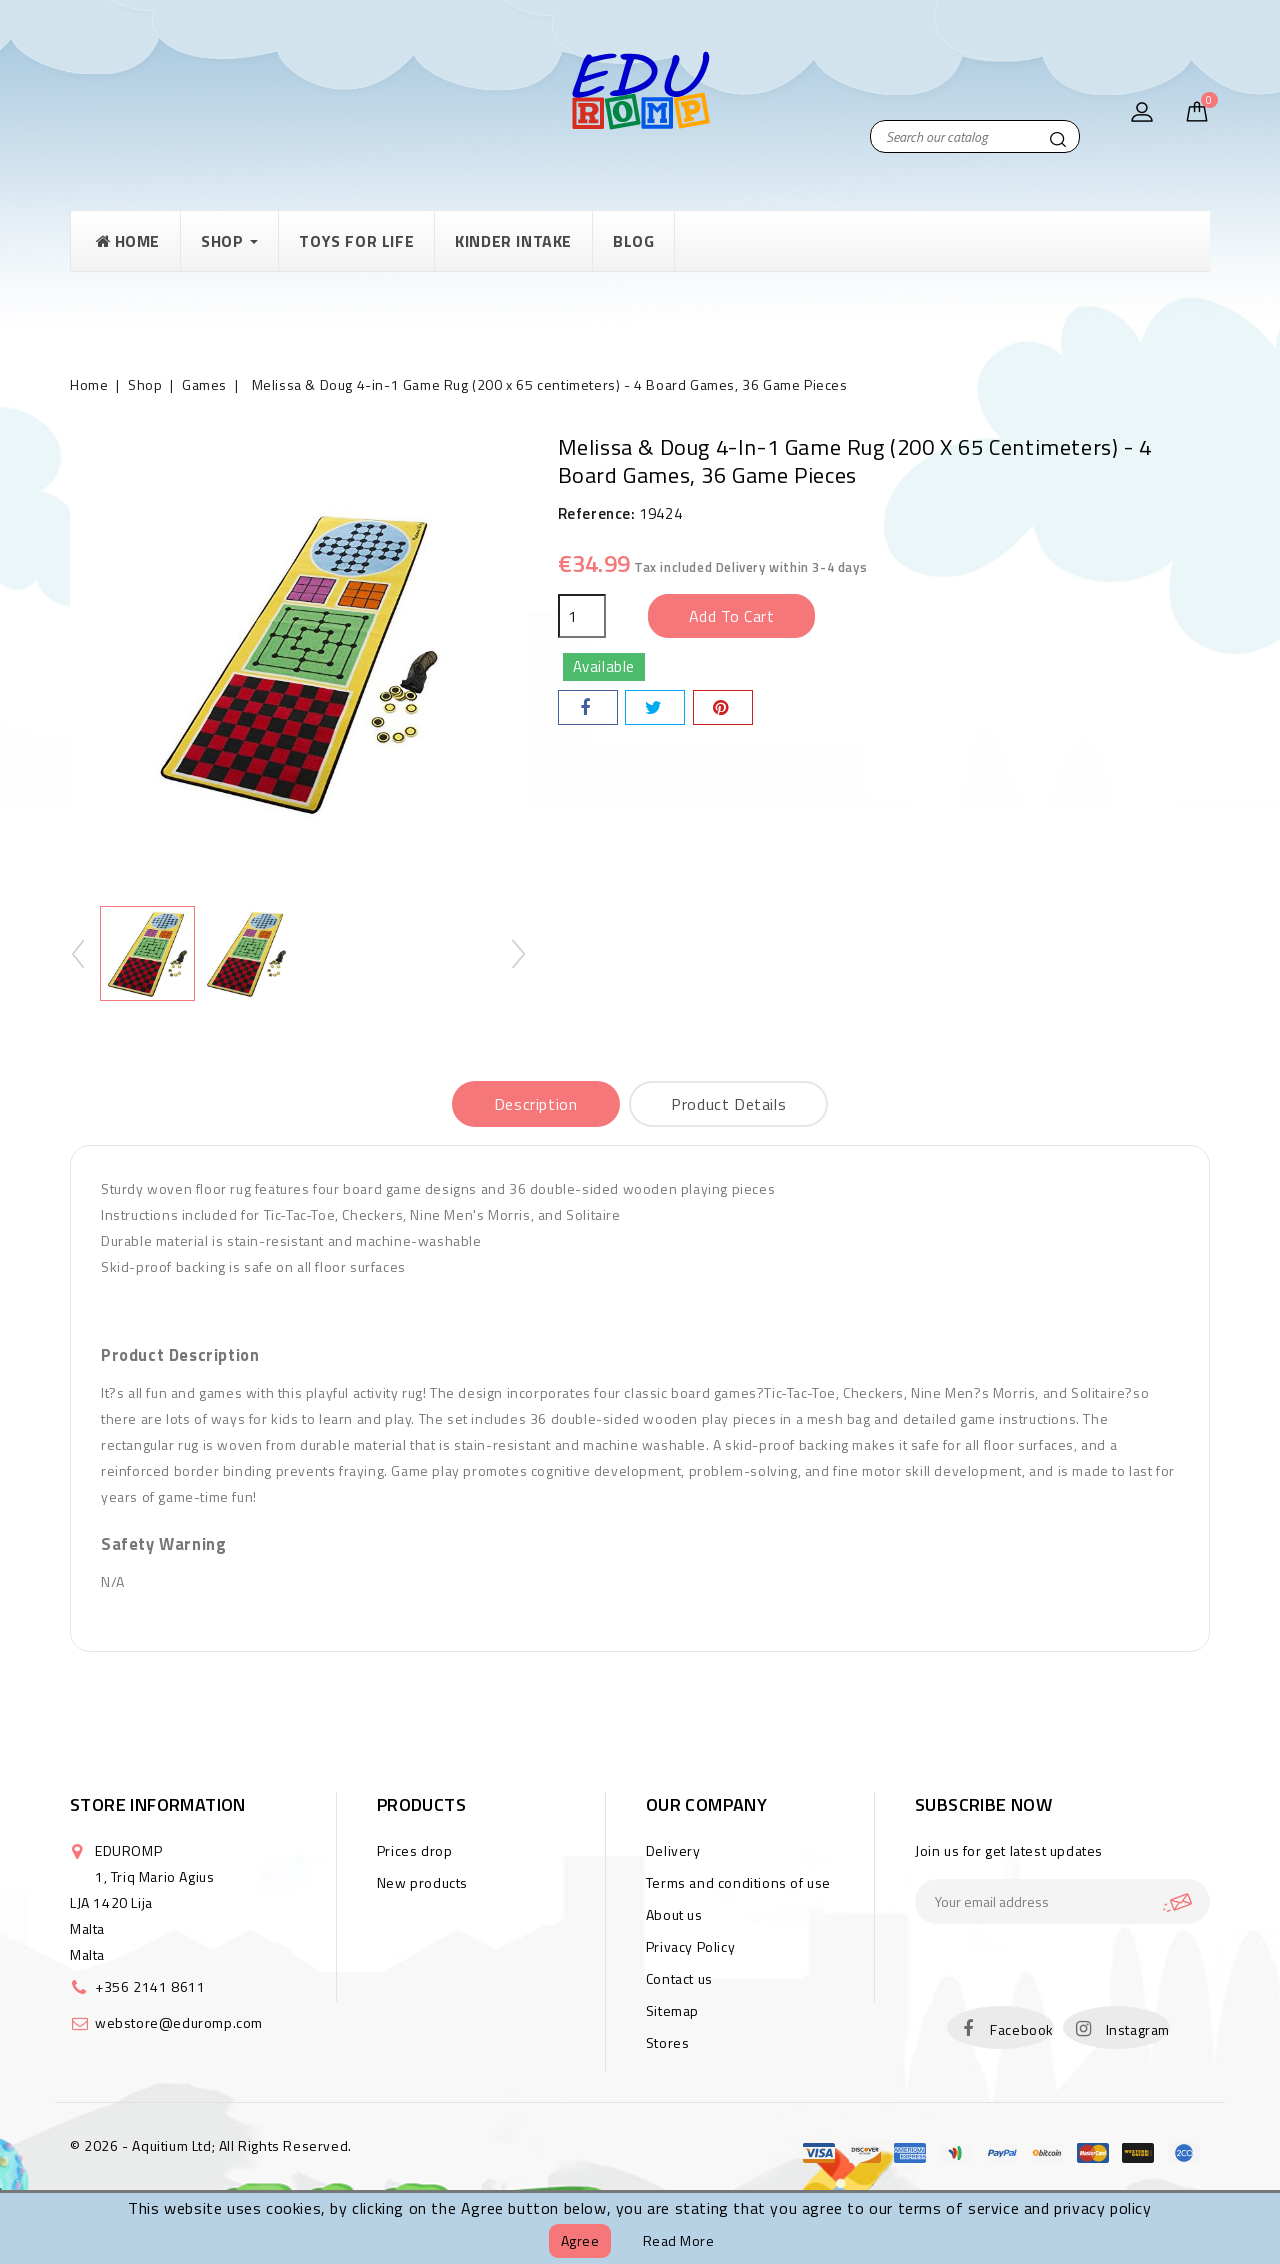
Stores (668, 2042)
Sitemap (672, 2010)
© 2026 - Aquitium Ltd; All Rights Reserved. (211, 2145)
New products (422, 1882)
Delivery (673, 1850)
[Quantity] (582, 616)
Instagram (1138, 2029)
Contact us (679, 1978)
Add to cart (732, 616)
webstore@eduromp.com (179, 2022)
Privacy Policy (690, 1946)
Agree (580, 2240)
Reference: (597, 513)
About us (674, 1914)
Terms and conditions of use (738, 1882)
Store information (158, 1804)
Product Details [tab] (728, 1104)
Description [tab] (536, 1104)
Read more (679, 2240)
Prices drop (415, 1850)
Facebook (1022, 2029)
